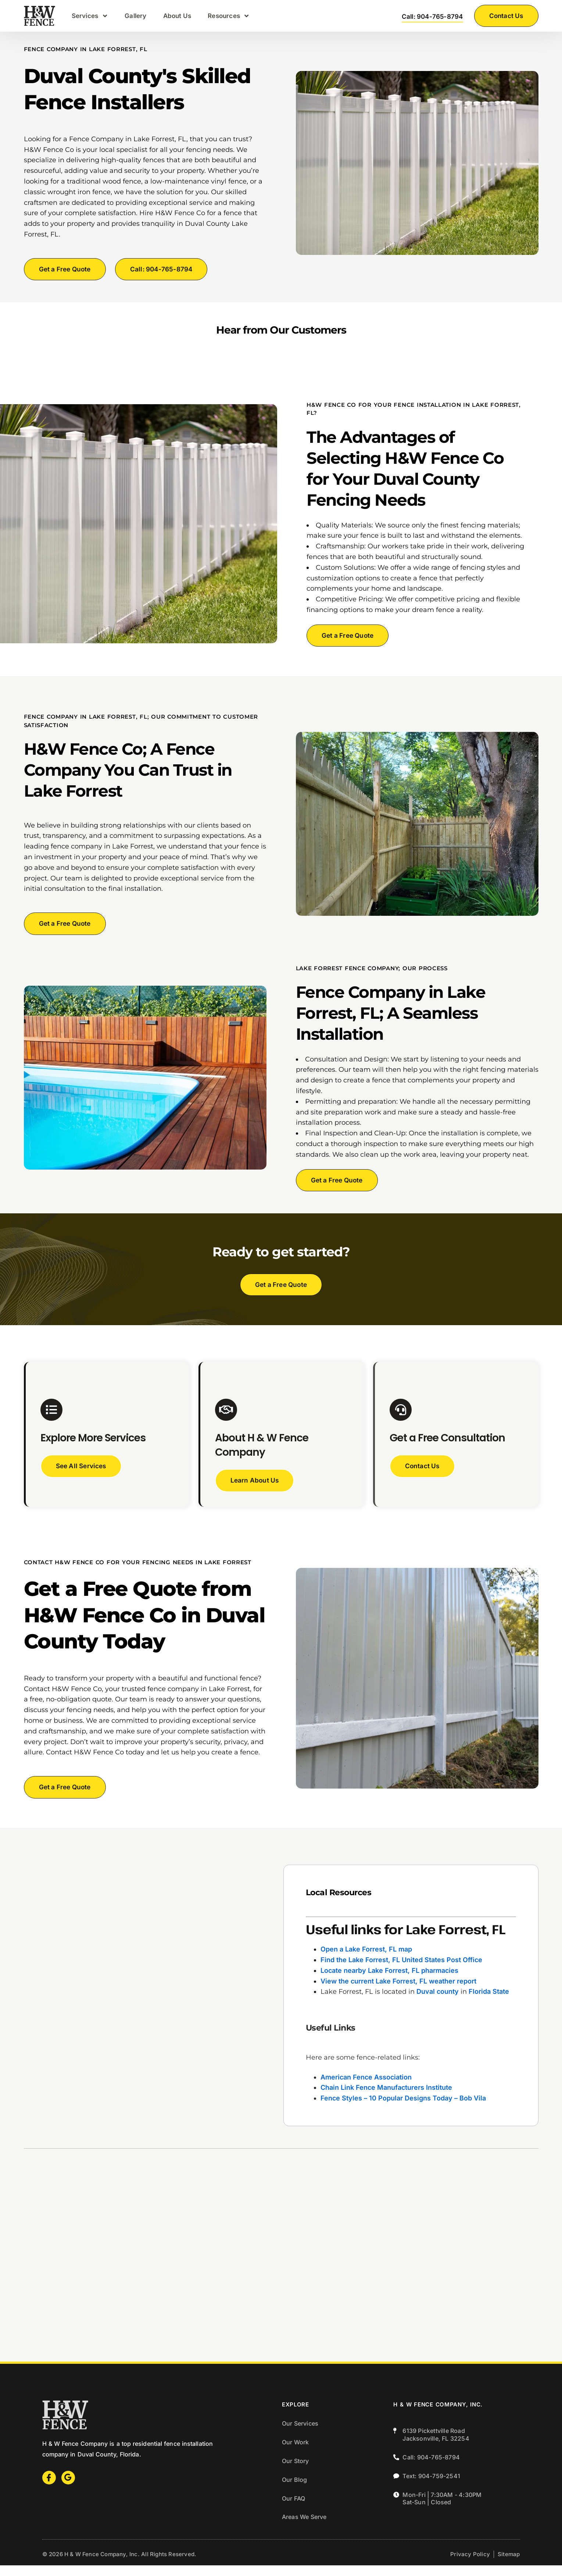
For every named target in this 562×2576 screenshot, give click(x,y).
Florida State (489, 2003)
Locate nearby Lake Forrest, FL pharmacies (389, 1981)
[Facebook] (49, 2488)
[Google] (68, 2488)
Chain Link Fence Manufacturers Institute (386, 2099)
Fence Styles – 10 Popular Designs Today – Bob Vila (403, 2109)
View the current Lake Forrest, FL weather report (398, 1992)
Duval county (437, 2003)
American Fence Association (366, 2088)
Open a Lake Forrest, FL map (366, 1960)
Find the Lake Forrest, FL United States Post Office (401, 1971)
